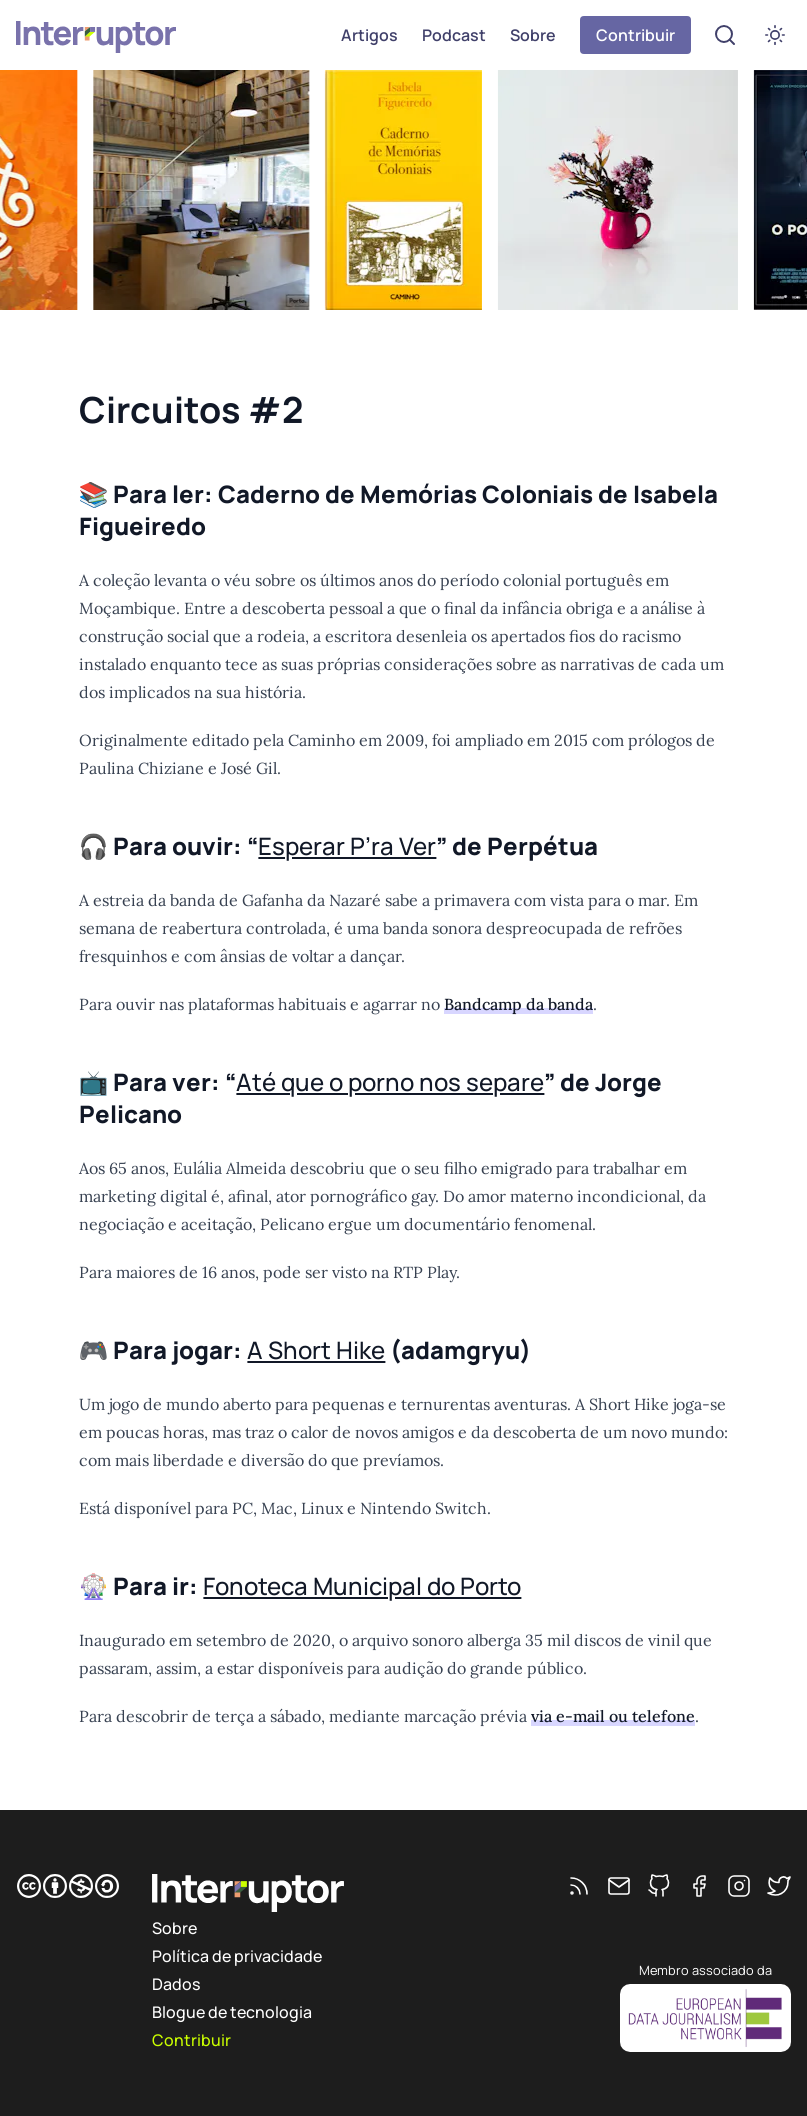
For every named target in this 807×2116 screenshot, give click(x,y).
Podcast (454, 35)
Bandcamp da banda (518, 1004)
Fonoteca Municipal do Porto (362, 1585)
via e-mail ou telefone (613, 1716)
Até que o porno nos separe (390, 1081)
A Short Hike (316, 1349)
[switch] (775, 35)
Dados (176, 1984)
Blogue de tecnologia (232, 2012)
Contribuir (635, 35)
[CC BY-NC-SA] (68, 1886)
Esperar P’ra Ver (347, 845)
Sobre (533, 35)
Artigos (369, 35)
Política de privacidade (237, 1956)
